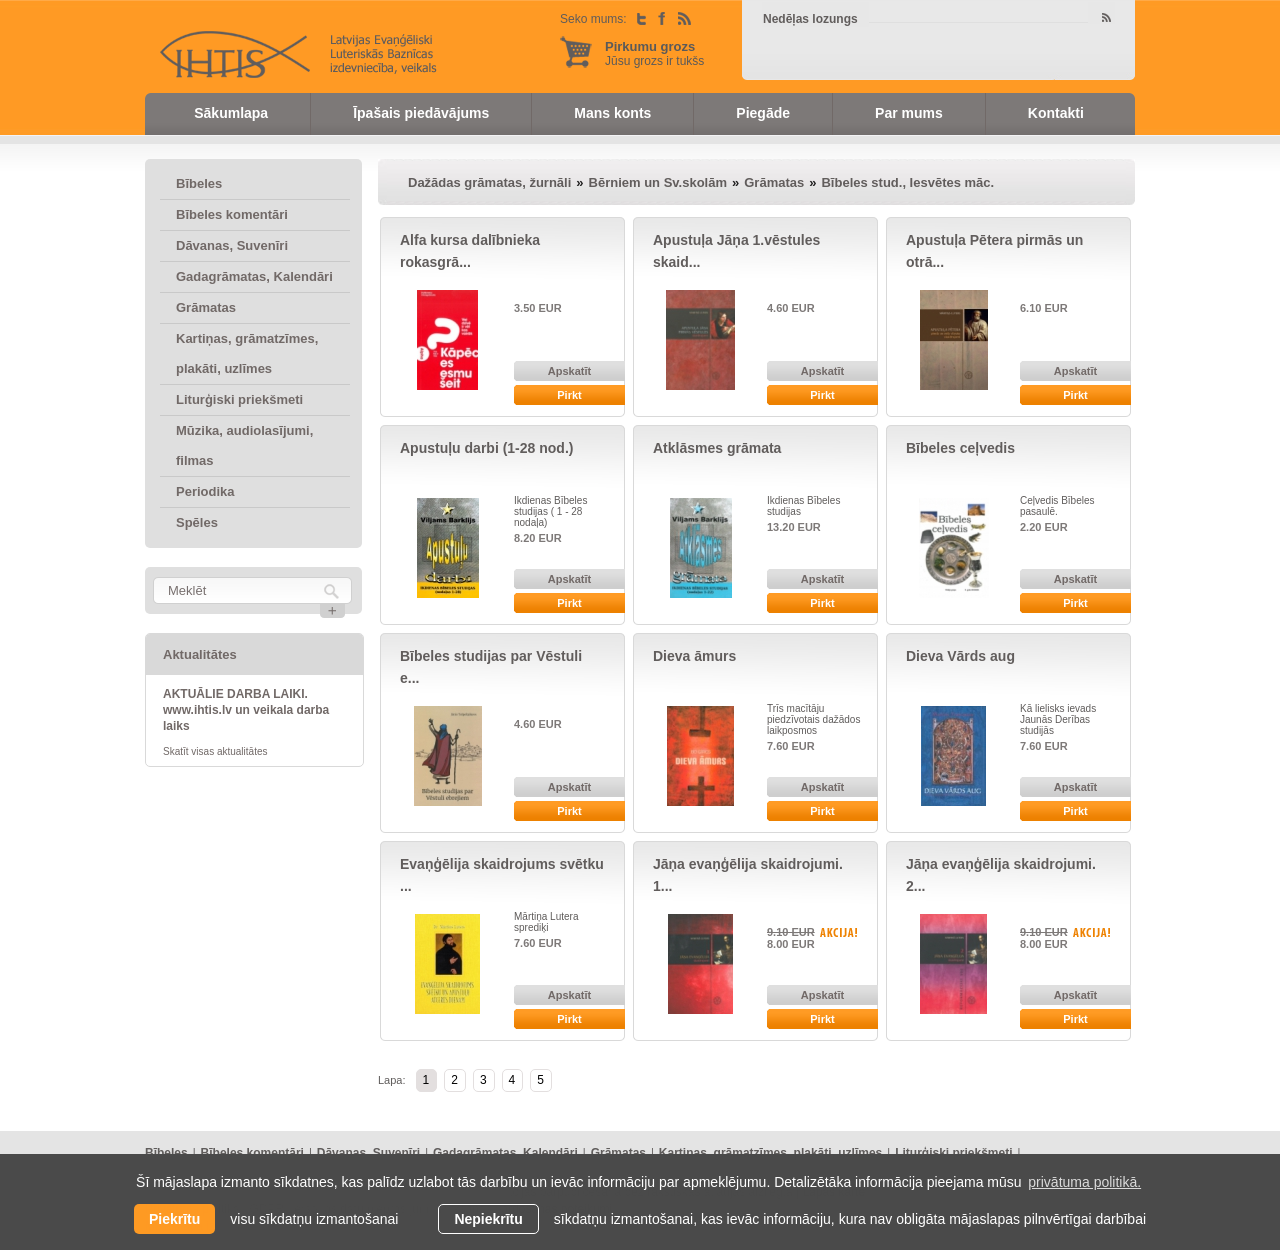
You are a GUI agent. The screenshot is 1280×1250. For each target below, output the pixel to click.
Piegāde (763, 113)
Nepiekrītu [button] (488, 1219)
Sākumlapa (231, 113)
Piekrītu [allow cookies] (174, 1219)
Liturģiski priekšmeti (239, 399)
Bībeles (199, 183)
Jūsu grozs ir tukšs (654, 53)
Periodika (205, 491)
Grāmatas (206, 307)
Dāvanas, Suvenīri (232, 245)
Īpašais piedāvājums (421, 113)
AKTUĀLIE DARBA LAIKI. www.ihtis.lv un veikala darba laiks (246, 710)
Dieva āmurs (694, 656)
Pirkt (569, 395)
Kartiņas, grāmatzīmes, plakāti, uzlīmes (247, 353)
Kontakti (1056, 113)
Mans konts (612, 113)
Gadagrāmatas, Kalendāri (254, 276)
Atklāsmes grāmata (717, 448)
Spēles (197, 522)
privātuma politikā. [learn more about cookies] (1084, 1182)
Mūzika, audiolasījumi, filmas (244, 445)
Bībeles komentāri (232, 214)
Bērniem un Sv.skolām (658, 182)
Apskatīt (569, 371)
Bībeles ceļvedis (960, 448)
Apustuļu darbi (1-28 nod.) (486, 448)
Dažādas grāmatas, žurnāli (489, 182)
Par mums (909, 113)
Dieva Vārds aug (960, 656)
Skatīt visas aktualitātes (215, 751)
